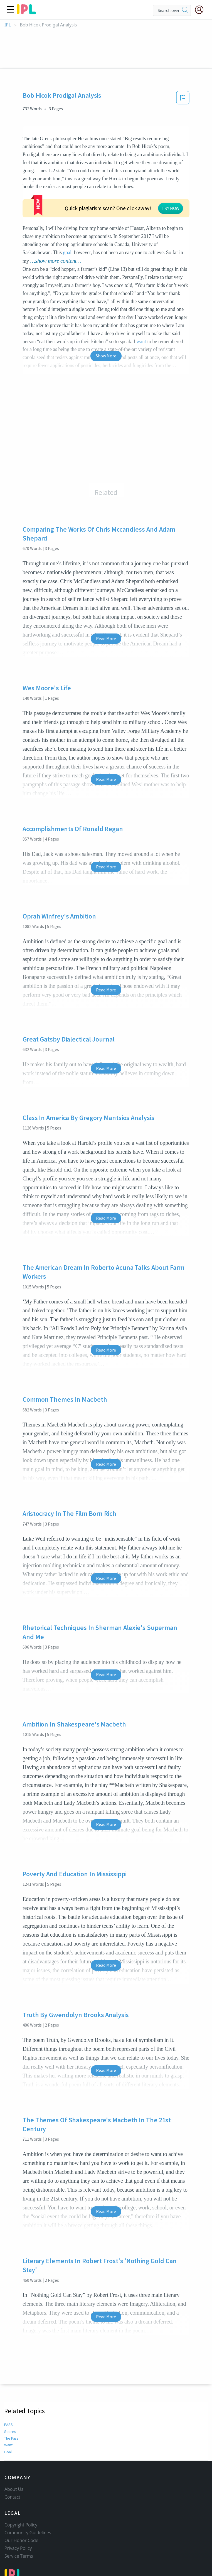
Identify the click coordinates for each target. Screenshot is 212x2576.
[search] (185, 10)
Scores (9, 2389)
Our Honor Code (21, 2508)
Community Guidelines (27, 2500)
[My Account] (201, 10)
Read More (106, 597)
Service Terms (18, 2523)
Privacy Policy (18, 2516)
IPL (7, 25)
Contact (12, 2464)
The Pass (11, 2396)
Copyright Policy (20, 2492)
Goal (8, 2410)
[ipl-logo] (26, 12)
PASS (8, 2382)
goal (155, 210)
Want (8, 2403)
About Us (13, 2457)
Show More (105, 314)
